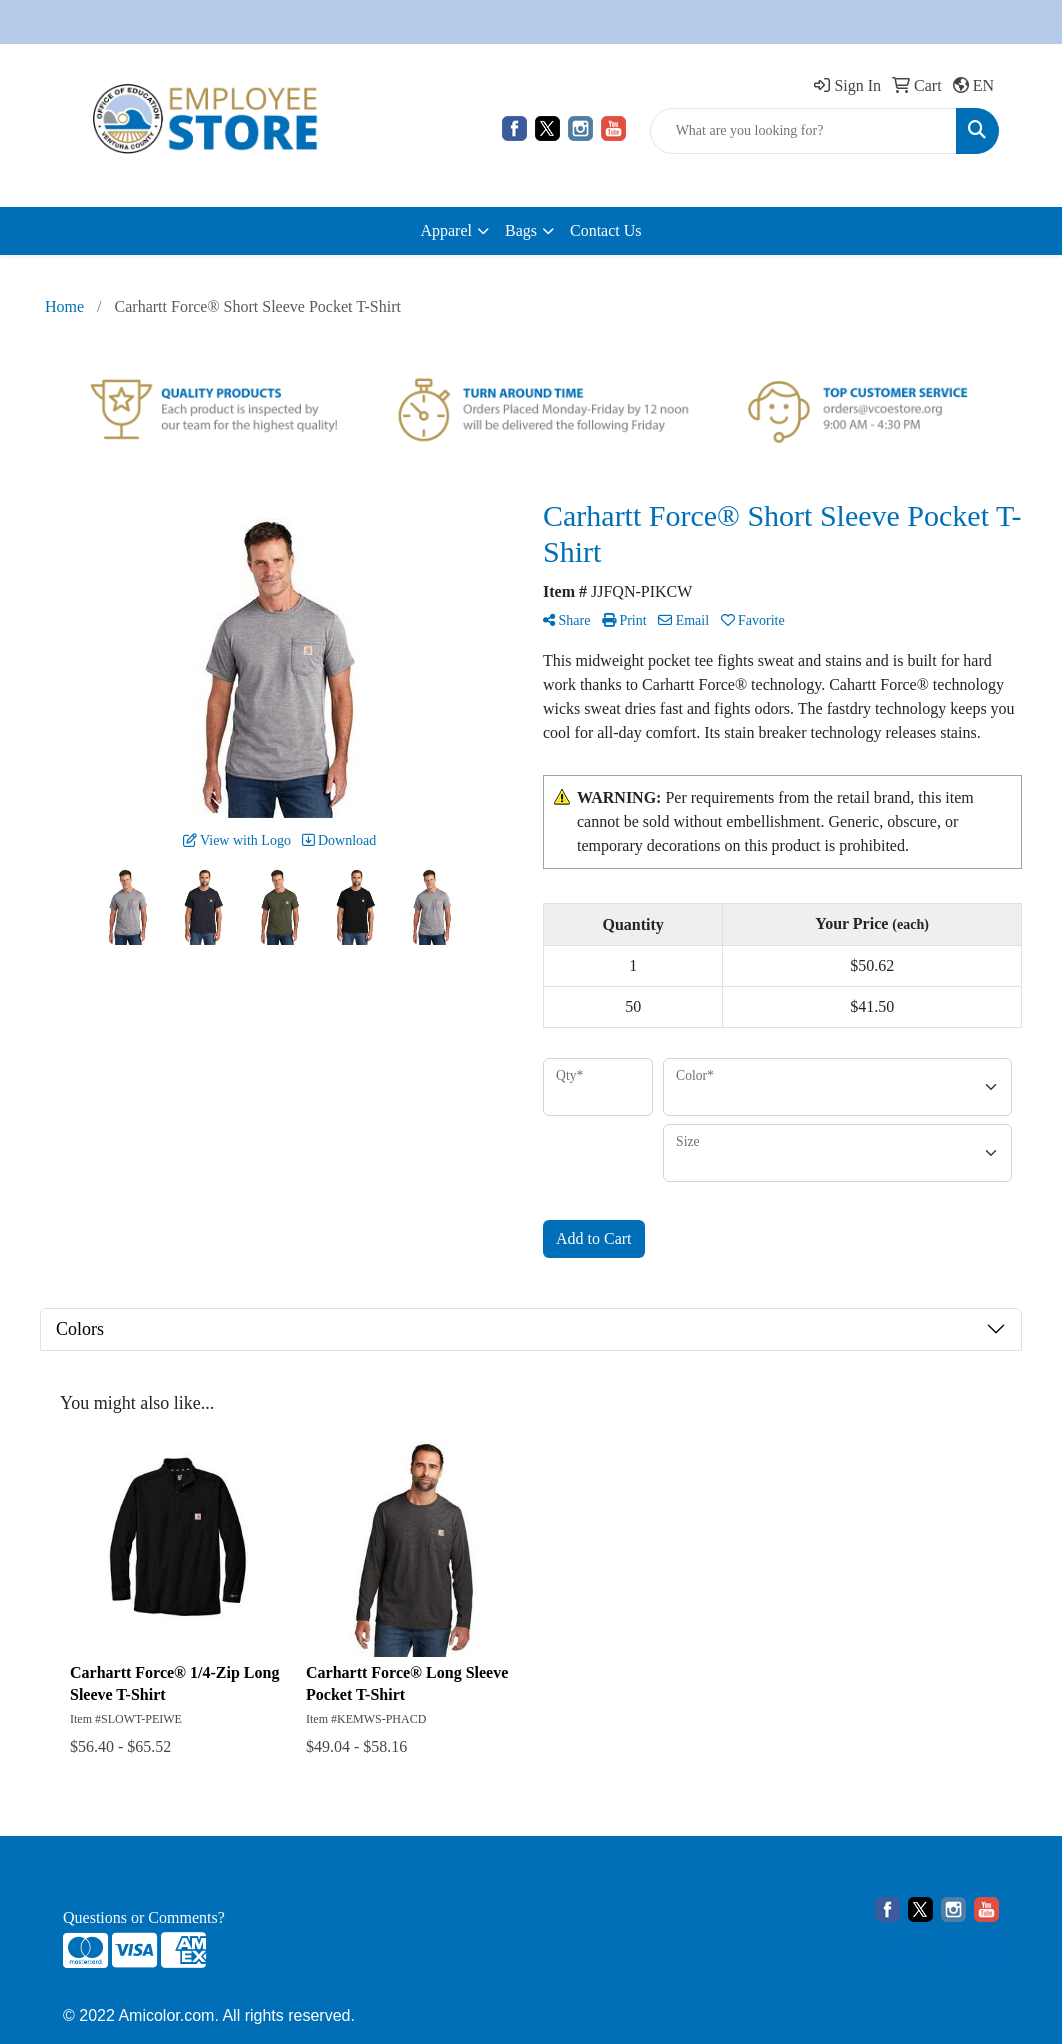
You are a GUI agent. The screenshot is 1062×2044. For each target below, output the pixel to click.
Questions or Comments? (144, 1917)
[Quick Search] (803, 131)
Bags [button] (521, 230)
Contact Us (606, 230)
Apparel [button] (446, 230)
